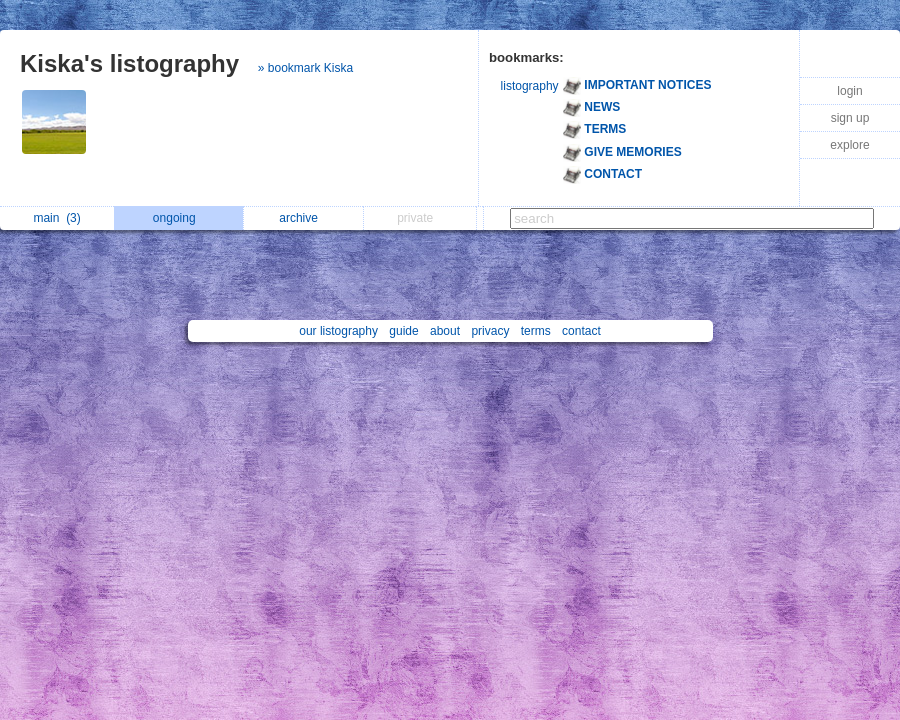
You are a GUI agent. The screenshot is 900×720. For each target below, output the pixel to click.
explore (849, 145)
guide (403, 331)
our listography (338, 331)
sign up (850, 118)
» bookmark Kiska (305, 68)
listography (530, 86)
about (445, 331)
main (56, 218)
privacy (490, 331)
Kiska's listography (129, 63)
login (849, 91)
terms (536, 331)
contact (581, 331)
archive (303, 218)
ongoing (179, 218)
